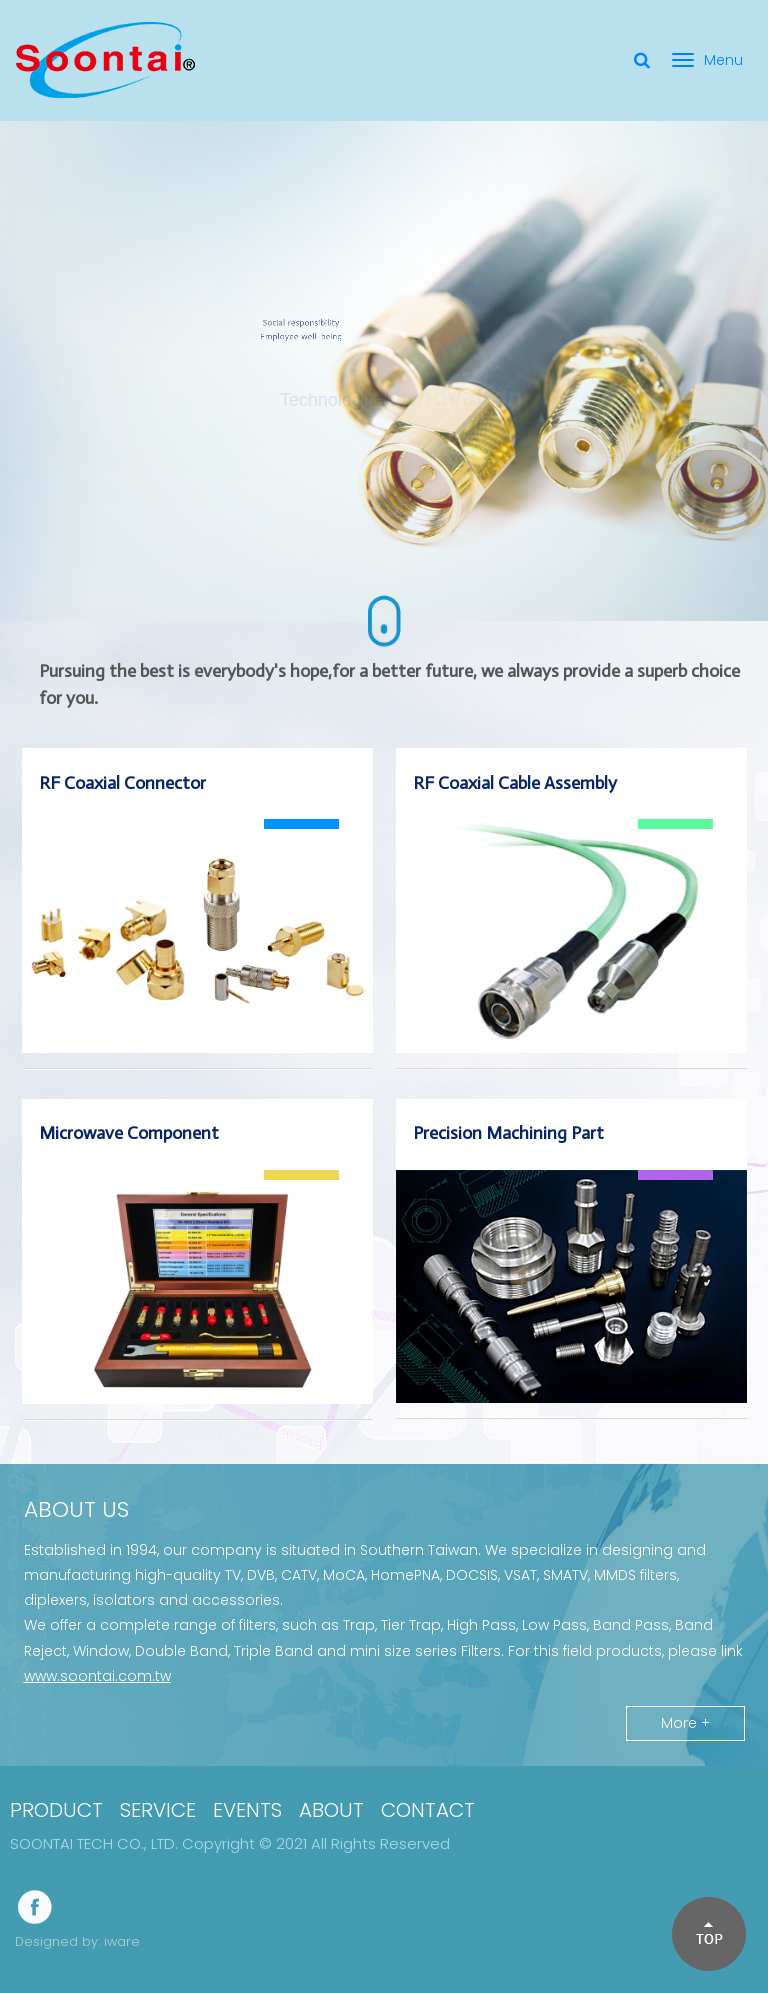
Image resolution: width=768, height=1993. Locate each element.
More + (685, 1723)
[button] (708, 1933)
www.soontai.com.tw (97, 1676)
